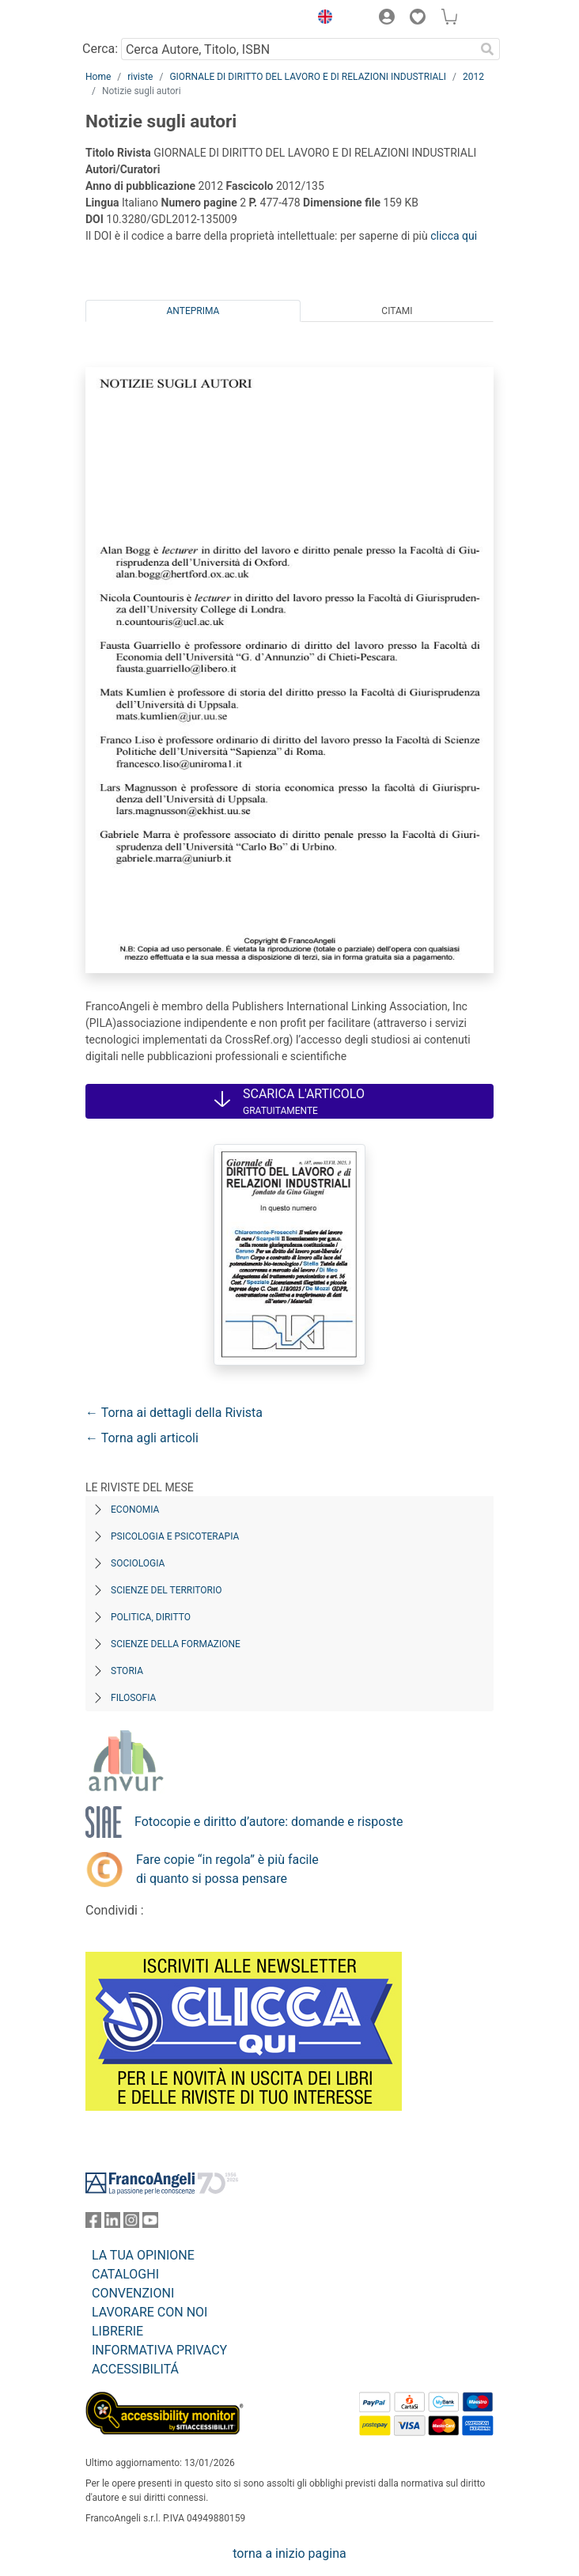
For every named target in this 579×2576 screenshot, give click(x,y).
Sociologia (138, 1563)
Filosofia (133, 1697)
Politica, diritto (151, 1617)
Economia (135, 1509)
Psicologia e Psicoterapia (175, 1536)
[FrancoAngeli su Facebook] (93, 2223)
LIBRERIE (117, 2331)
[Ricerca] (487, 49)
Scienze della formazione (175, 1644)
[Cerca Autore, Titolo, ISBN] (298, 49)
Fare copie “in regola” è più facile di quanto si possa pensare (227, 1869)
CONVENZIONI (133, 2293)
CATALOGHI (125, 2274)
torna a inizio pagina (289, 2553)
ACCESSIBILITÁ (135, 2369)
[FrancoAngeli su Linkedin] (112, 2223)
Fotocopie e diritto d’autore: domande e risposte (268, 1821)
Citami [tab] (396, 310)
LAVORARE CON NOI (149, 2312)
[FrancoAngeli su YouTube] (150, 2223)
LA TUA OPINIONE (143, 2255)
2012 (473, 76)
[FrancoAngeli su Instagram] (131, 2223)
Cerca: (100, 48)
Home (98, 76)
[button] (321, 19)
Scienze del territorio (166, 1590)
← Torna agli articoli (142, 1437)
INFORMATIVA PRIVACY (159, 2350)
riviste (140, 76)
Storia (127, 1670)
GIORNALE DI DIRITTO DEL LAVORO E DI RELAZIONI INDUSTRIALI (307, 76)
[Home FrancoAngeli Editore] (139, 19)
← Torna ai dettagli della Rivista (174, 1412)
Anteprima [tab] (193, 310)
